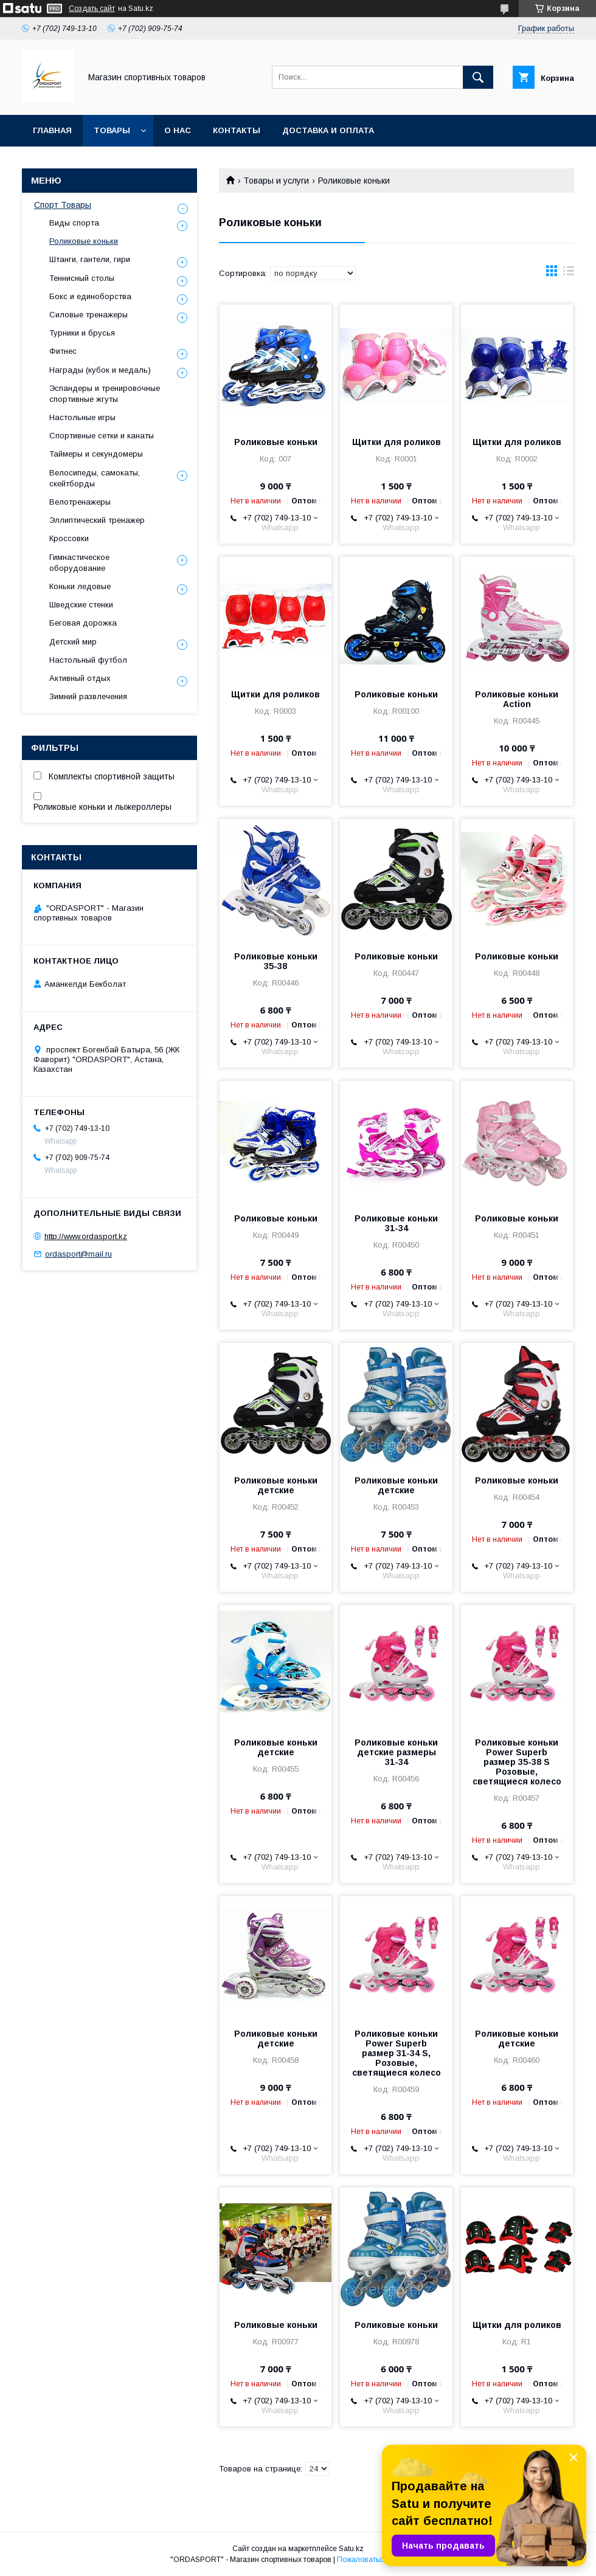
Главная (52, 130)
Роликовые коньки (275, 442)
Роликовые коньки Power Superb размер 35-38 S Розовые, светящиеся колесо (517, 1762)
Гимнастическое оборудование (79, 563)
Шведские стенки (81, 604)
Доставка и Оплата (328, 130)
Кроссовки (69, 538)
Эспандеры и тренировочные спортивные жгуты (104, 394)
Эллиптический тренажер (97, 520)
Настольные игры (82, 417)
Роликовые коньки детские (275, 1485)
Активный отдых (80, 678)
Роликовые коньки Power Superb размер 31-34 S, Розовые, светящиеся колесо (396, 2053)
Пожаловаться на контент (381, 2559)
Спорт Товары (62, 205)
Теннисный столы (81, 278)
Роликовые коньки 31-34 (396, 1223)
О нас (177, 130)
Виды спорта (74, 222)
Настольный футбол (88, 660)
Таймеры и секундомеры (96, 453)
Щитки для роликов (396, 442)
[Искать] (478, 77)
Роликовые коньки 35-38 (275, 961)
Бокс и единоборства (90, 296)
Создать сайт (92, 8)
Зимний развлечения (88, 696)
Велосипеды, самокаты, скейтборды (94, 478)
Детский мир (73, 641)
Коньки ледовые (80, 586)
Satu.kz (351, 2548)
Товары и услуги (276, 180)
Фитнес (63, 351)
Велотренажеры (80, 501)
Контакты (236, 130)
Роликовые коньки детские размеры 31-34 (396, 1752)
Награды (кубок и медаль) (100, 370)
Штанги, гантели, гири (89, 259)
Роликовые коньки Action (516, 699)
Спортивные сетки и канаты (101, 435)
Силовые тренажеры (88, 314)
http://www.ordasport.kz (85, 1236)
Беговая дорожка (83, 622)
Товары (112, 130)
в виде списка (568, 273)
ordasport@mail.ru (78, 1254)
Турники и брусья (82, 332)
